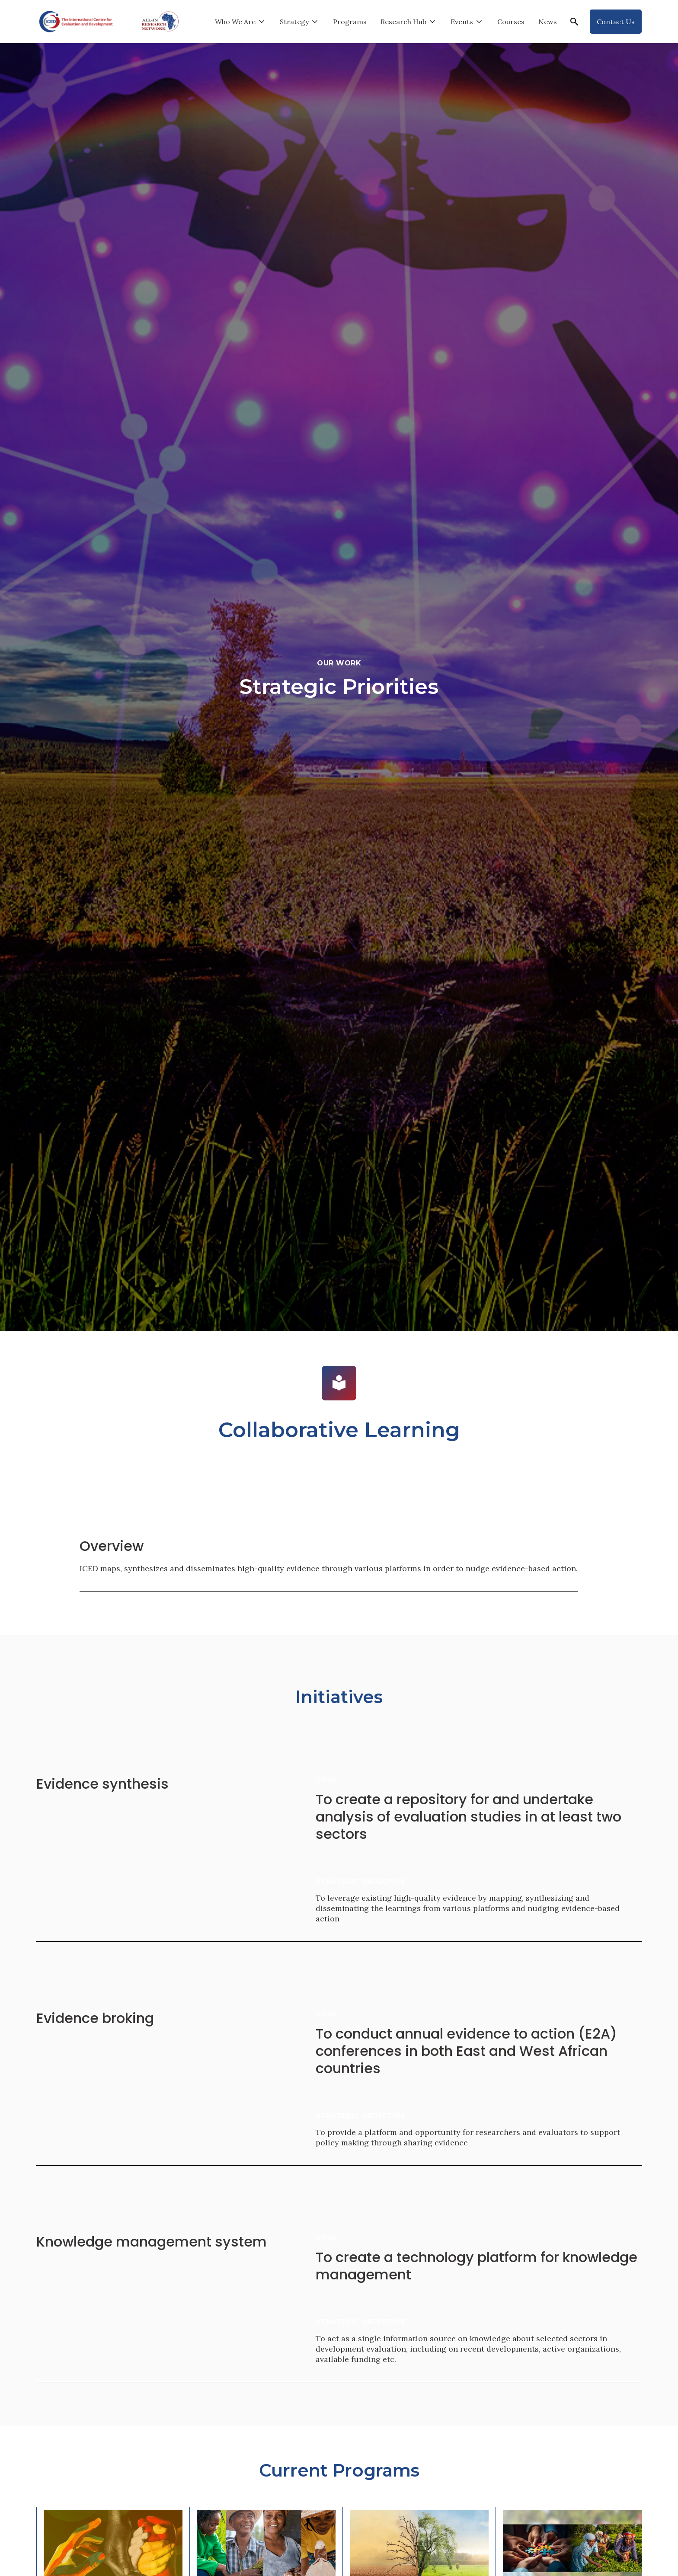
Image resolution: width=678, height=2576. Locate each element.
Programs (350, 21)
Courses (510, 21)
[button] (240, 21)
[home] (76, 21)
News (547, 21)
